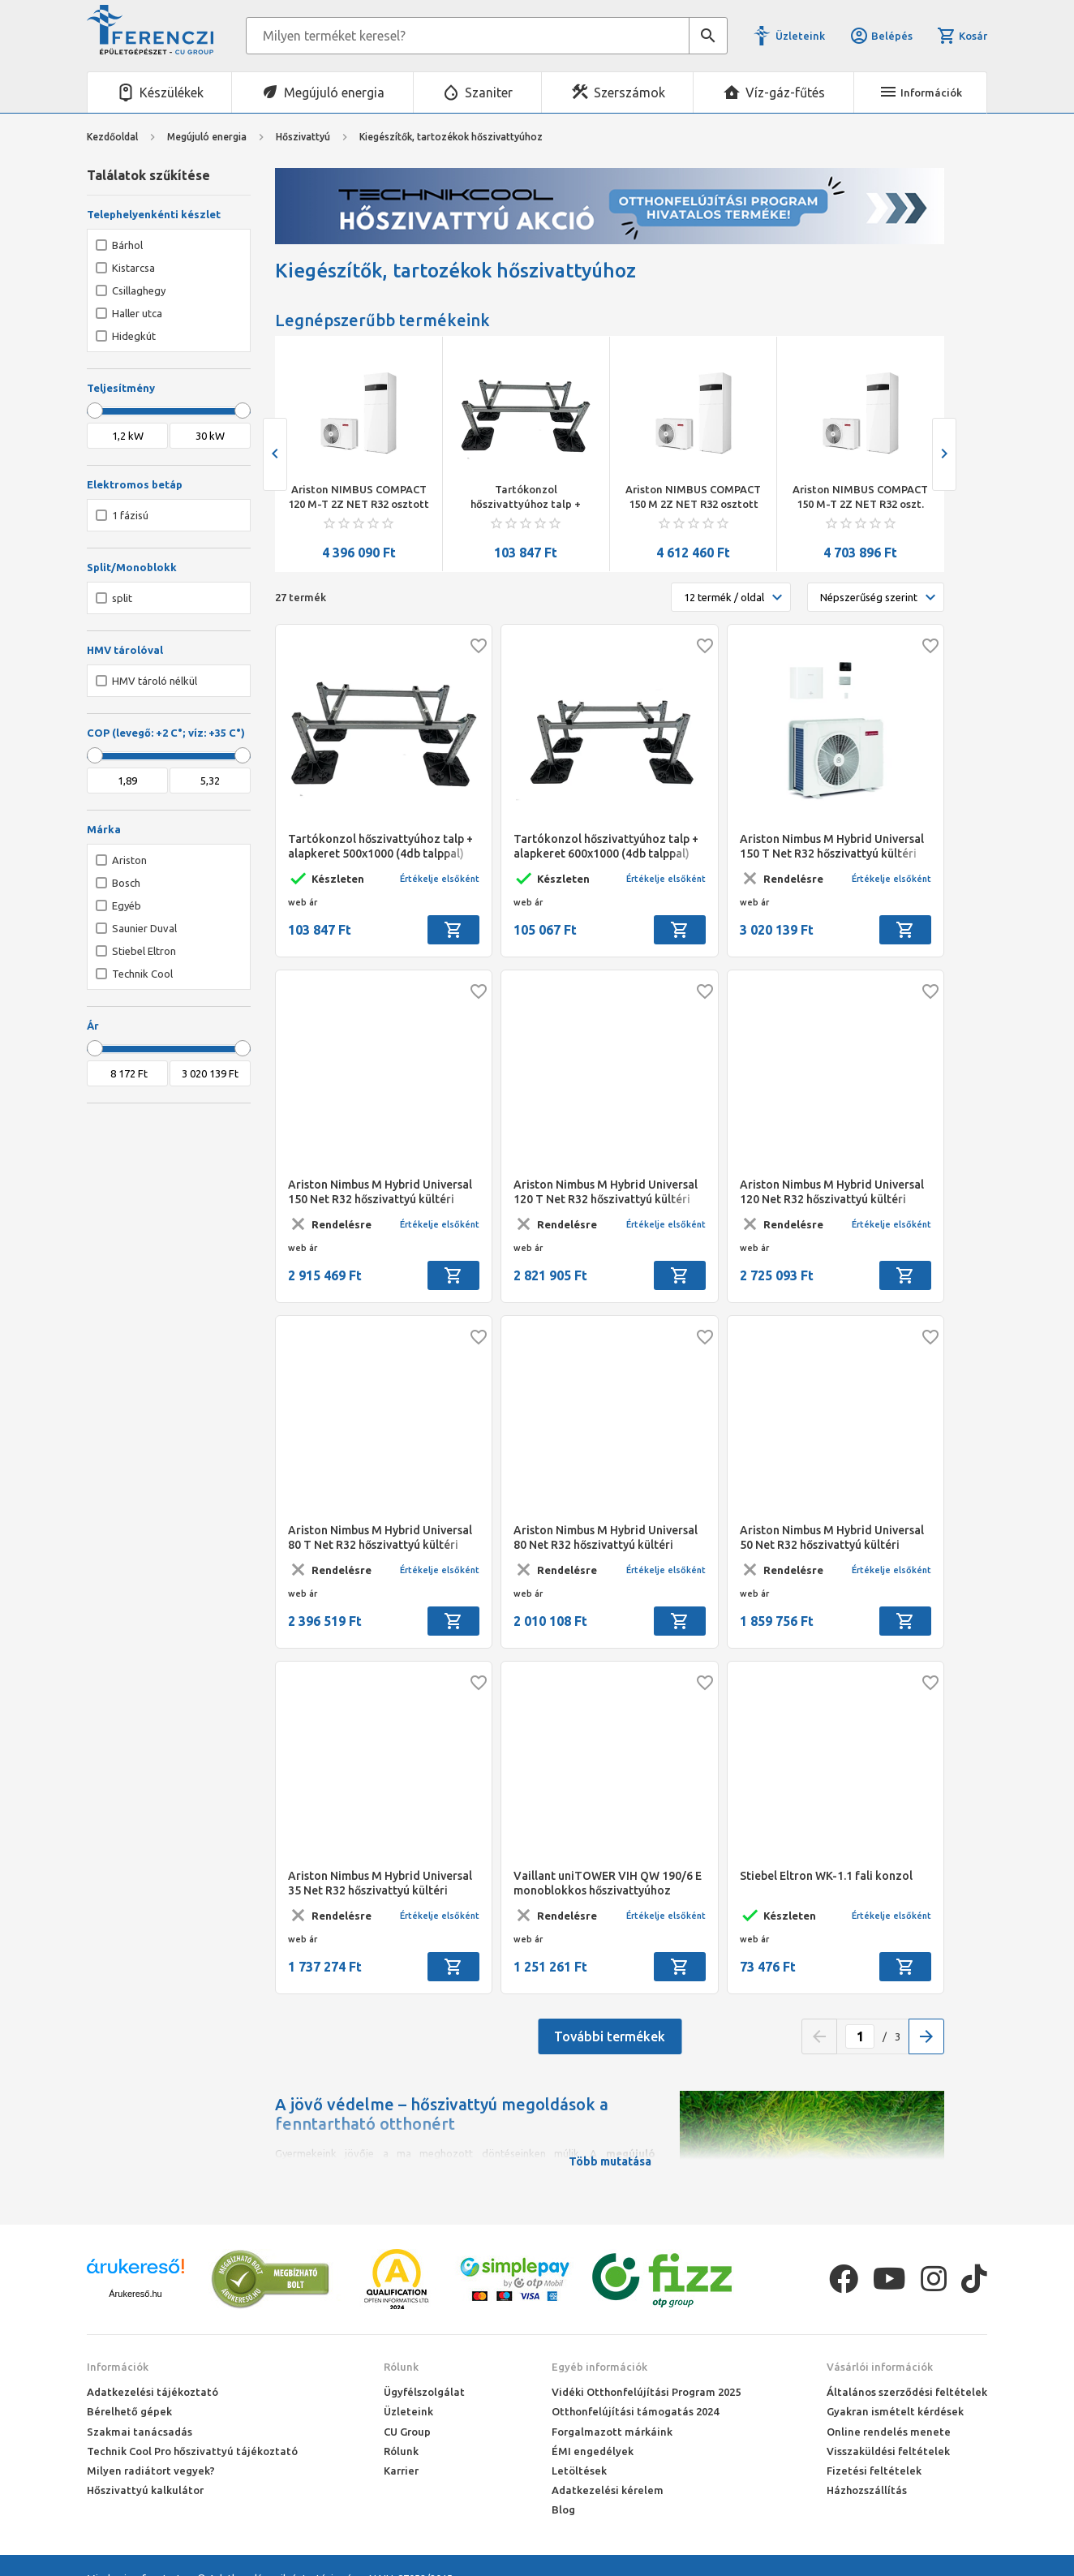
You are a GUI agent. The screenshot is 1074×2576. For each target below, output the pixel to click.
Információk (117, 2366)
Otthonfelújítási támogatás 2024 (635, 2411)
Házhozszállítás (867, 2490)
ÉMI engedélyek (593, 2451)
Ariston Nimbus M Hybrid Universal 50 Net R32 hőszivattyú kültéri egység (832, 1538)
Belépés (881, 35)
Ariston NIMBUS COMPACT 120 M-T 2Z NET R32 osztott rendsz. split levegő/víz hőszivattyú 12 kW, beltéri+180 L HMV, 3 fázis (525, 497)
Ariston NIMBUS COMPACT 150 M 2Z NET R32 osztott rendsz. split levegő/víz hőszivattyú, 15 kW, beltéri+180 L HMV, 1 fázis (860, 497)
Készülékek (172, 92)
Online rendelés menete (889, 2431)
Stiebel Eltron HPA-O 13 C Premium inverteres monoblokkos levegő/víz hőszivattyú (358, 497)
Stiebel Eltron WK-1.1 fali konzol (826, 1875)
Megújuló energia (334, 92)
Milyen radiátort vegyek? (151, 2470)
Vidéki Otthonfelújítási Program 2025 (646, 2392)
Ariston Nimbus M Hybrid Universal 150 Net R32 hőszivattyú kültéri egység (380, 1192)
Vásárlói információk (880, 2366)
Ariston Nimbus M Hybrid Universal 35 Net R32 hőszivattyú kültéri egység (380, 1883)
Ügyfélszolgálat (424, 2392)
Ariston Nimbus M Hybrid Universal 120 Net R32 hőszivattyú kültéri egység (832, 1192)
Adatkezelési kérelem (608, 2490)
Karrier (401, 2470)
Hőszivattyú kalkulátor (145, 2490)
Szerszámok (629, 92)
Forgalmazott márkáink (612, 2431)
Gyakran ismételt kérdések (895, 2411)
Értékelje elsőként (439, 879)
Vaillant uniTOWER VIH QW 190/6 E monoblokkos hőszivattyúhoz (607, 1883)
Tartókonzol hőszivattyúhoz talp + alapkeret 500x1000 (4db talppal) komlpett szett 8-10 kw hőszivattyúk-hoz (693, 497)
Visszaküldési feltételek (888, 2451)
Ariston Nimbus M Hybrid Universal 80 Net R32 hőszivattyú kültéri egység (605, 1538)
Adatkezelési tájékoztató (152, 2392)
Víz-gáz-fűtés (785, 92)
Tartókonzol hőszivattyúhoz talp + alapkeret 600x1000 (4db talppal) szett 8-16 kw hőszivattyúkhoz (605, 846)
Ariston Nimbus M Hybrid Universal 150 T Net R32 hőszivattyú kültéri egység (832, 846)
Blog (563, 2509)
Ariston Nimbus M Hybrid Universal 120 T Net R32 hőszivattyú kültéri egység (605, 1192)
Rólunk (401, 2366)
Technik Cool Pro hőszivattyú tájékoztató (192, 2451)
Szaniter (489, 92)
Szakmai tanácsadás (139, 2431)
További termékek (609, 2036)
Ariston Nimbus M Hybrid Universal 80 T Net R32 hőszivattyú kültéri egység (380, 1538)
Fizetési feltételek (874, 2470)
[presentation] (275, 454)
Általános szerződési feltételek (907, 2392)
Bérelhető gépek (129, 2411)
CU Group (407, 2431)
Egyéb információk (599, 2366)
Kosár (962, 35)
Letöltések (579, 2470)
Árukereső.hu (135, 2294)
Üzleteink (800, 35)
